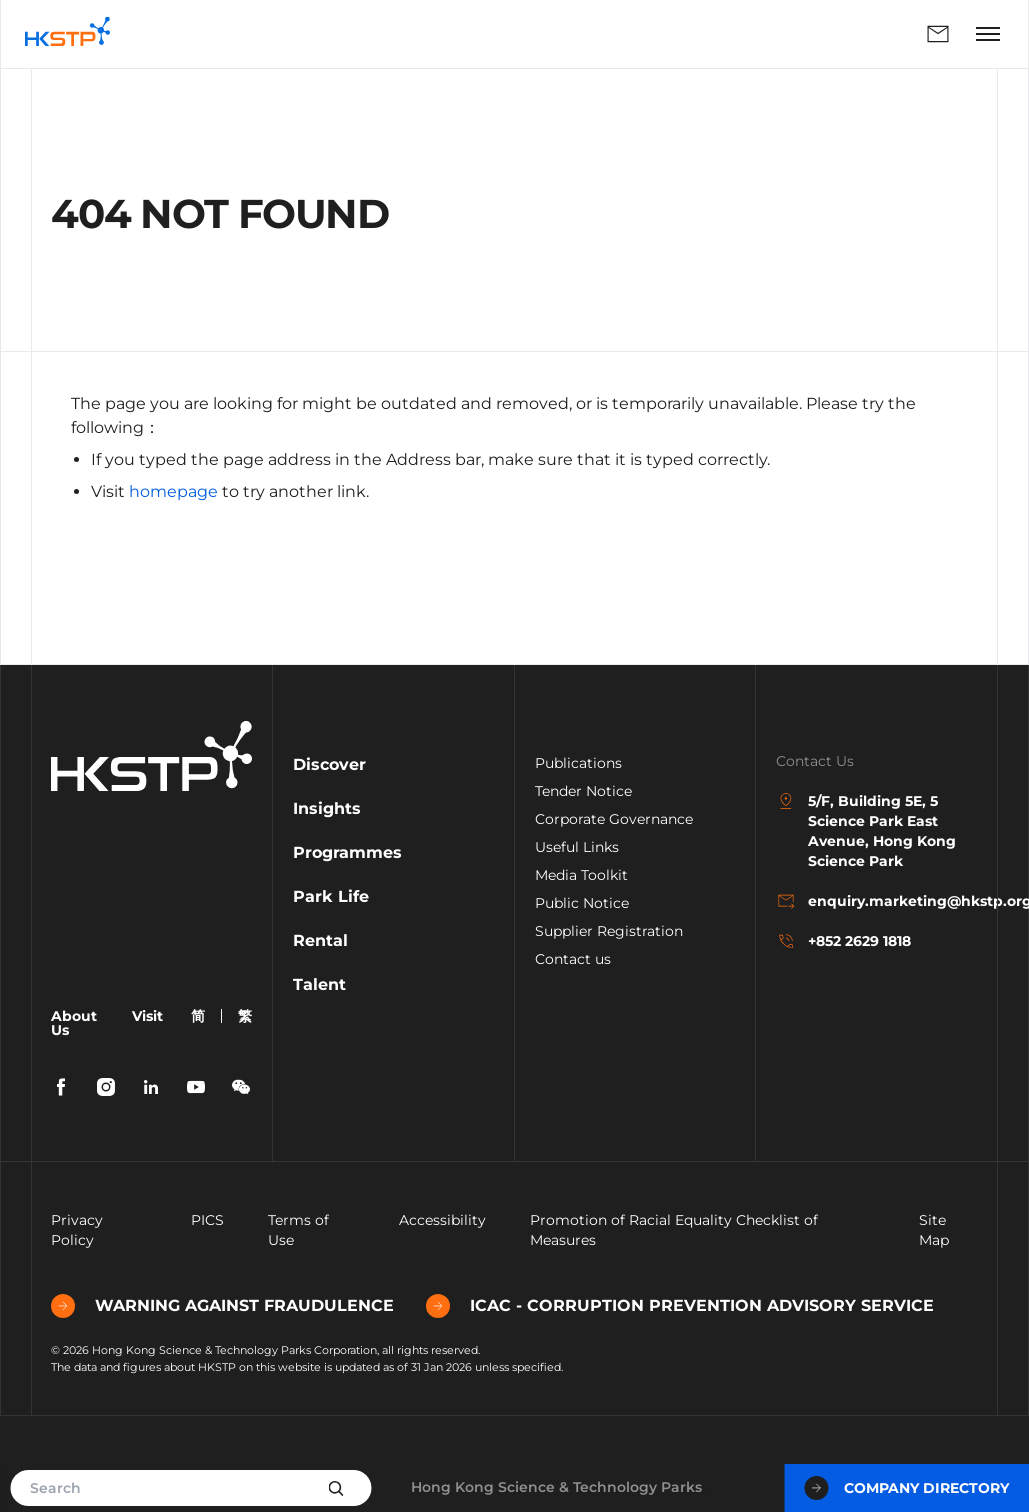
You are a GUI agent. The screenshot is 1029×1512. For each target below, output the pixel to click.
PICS (207, 1220)
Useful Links (577, 847)
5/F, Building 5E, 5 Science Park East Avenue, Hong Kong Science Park (866, 830)
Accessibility (442, 1220)
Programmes (347, 852)
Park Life (331, 896)
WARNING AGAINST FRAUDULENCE (222, 1306)
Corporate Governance (614, 819)
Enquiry (938, 34)
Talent (319, 984)
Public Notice (582, 903)
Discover (329, 764)
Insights (327, 808)
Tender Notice (583, 791)
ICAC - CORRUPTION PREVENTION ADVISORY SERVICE (680, 1306)
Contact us (573, 959)
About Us (74, 1023)
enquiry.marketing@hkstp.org (876, 901)
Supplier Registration (609, 931)
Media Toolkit (581, 875)
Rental (320, 940)
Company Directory (906, 1488)
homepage (173, 491)
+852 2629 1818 (843, 941)
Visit (147, 1016)
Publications (578, 763)
